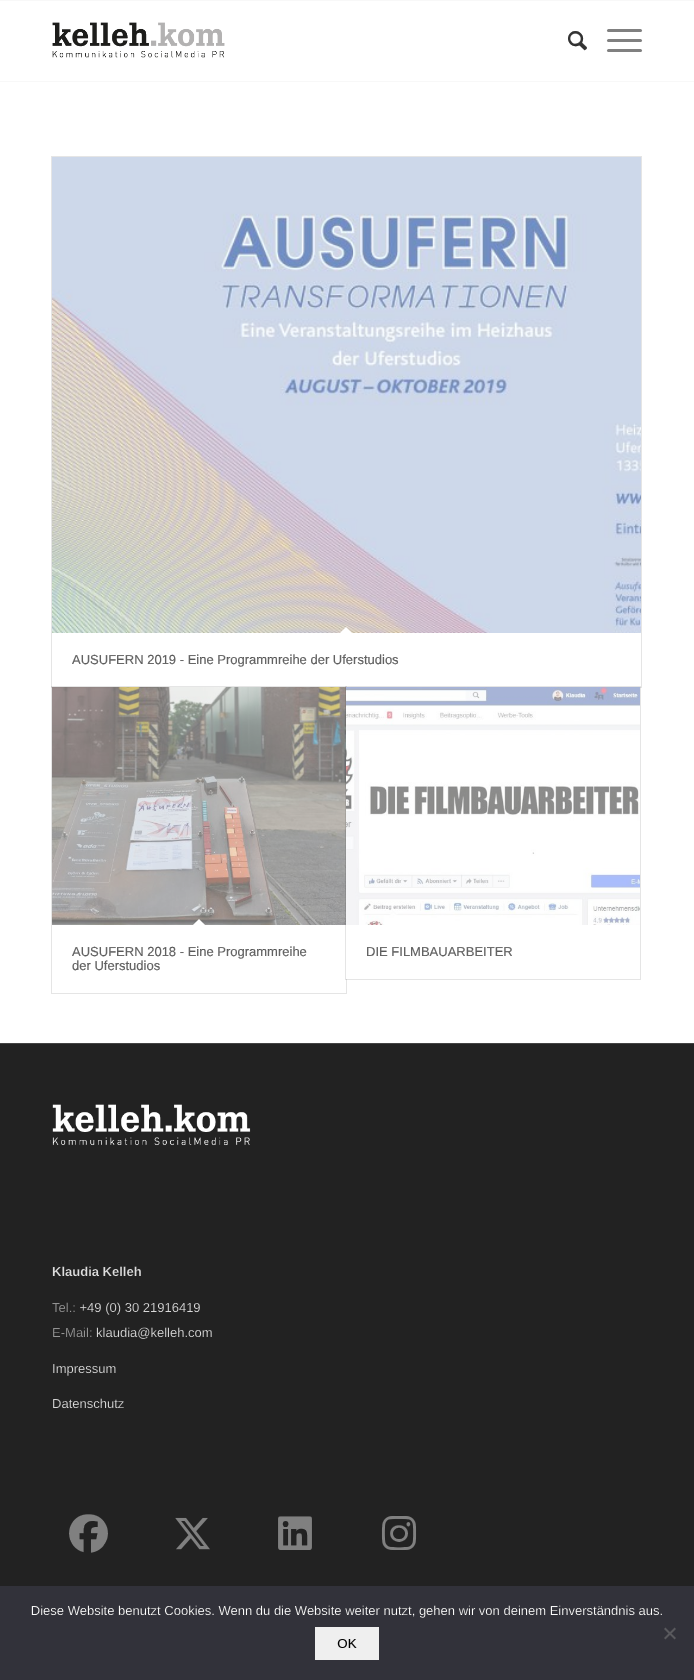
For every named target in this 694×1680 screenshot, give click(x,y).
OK (346, 1643)
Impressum (84, 1368)
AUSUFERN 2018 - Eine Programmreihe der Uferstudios (189, 958)
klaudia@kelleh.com (154, 1332)
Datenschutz (88, 1403)
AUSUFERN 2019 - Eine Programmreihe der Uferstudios (235, 659)
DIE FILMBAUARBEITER (439, 951)
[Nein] (669, 1633)
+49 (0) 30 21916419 (140, 1307)
